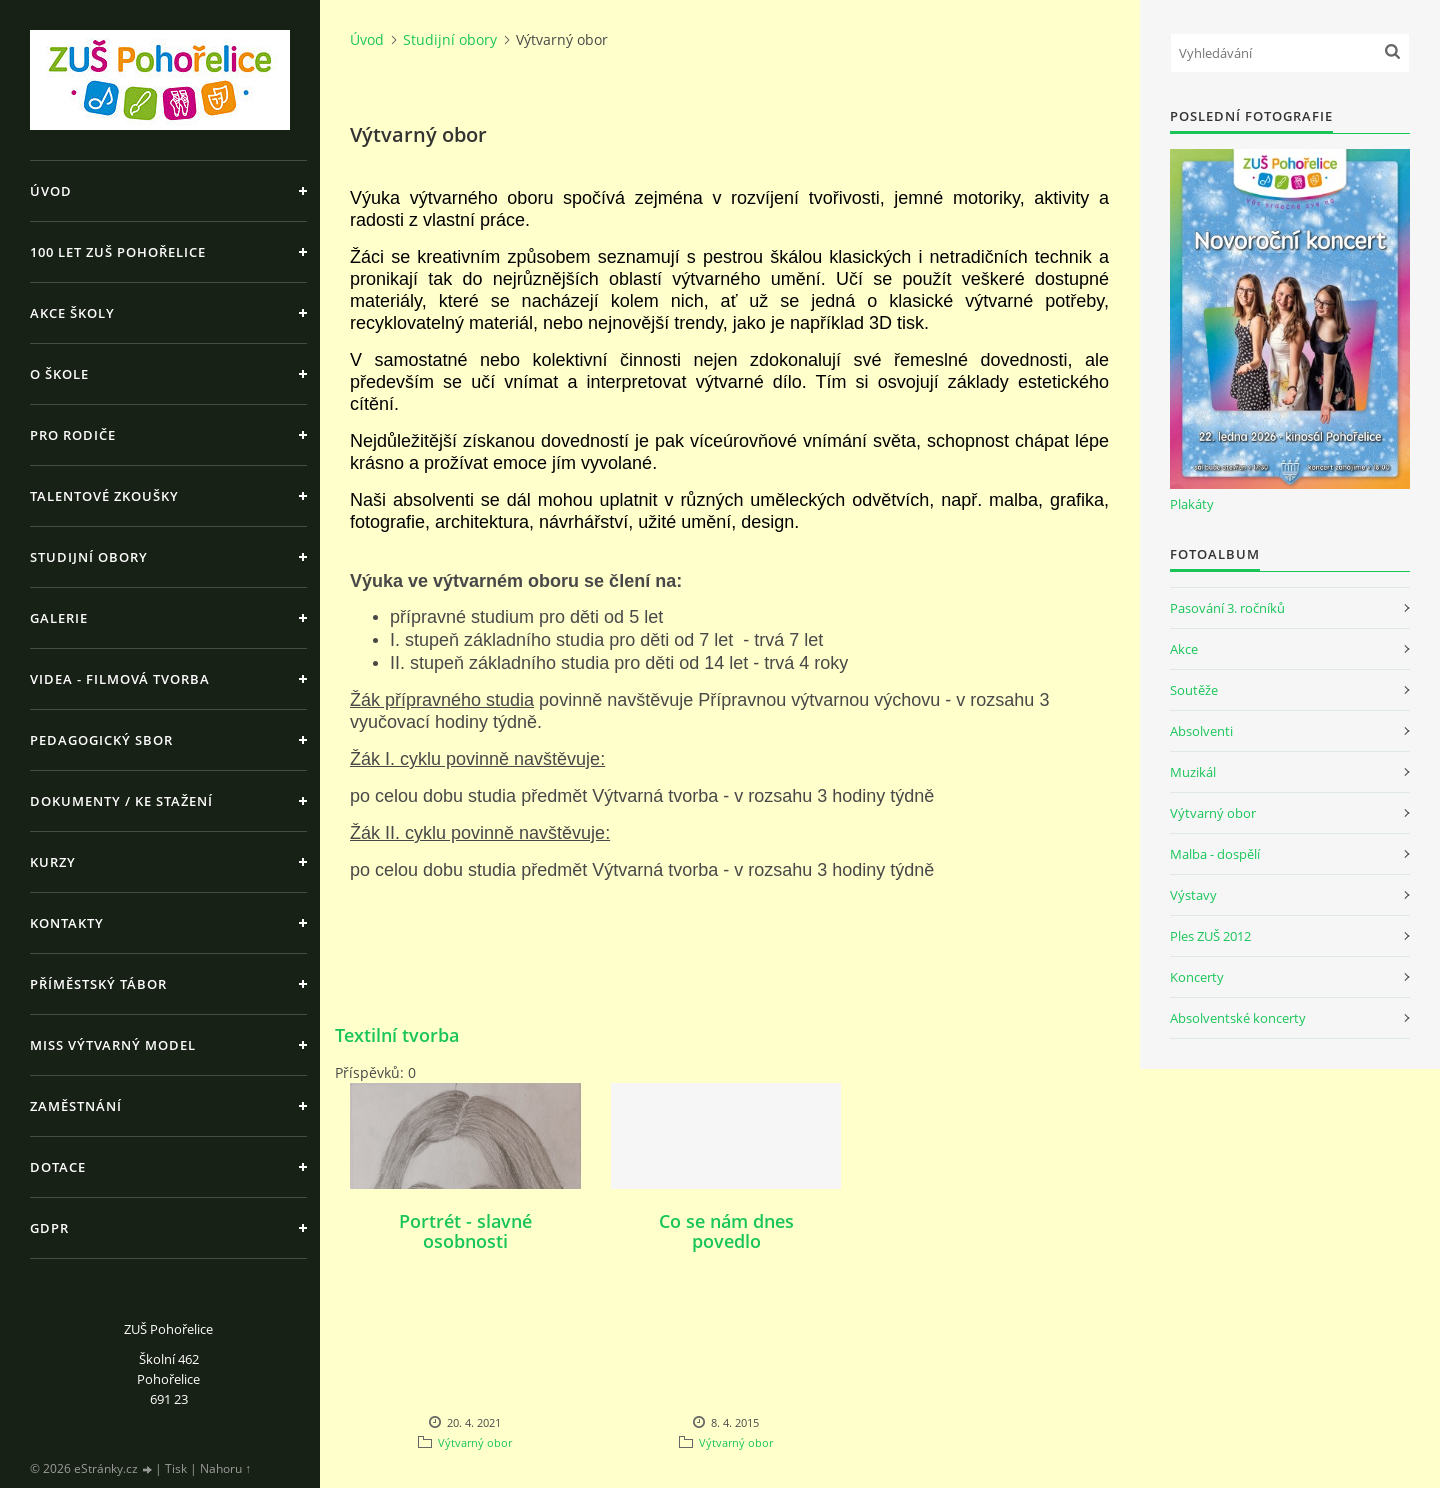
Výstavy (1193, 895)
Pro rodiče (73, 435)
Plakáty (1192, 504)
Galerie (59, 618)
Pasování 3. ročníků (1227, 608)
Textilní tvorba (397, 1035)
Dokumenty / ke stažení (121, 801)
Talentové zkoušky (104, 496)
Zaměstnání (76, 1106)
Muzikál (1193, 772)
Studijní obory (89, 557)
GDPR (49, 1228)
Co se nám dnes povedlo (726, 1231)
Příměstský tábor (98, 984)
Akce (1184, 649)
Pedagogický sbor (101, 740)
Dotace (58, 1167)
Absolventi (1201, 731)
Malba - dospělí (1215, 854)
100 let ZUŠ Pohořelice (118, 252)
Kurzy (53, 862)
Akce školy (72, 313)
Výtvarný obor (475, 1442)
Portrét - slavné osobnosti (465, 1231)
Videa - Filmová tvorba (120, 679)
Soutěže (1194, 690)
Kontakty (67, 923)
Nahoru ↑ (225, 1468)
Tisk (176, 1468)
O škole (59, 374)
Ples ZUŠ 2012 (1210, 936)
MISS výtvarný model (113, 1045)
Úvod (51, 191)
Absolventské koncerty (1238, 1018)
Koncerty (1197, 977)
